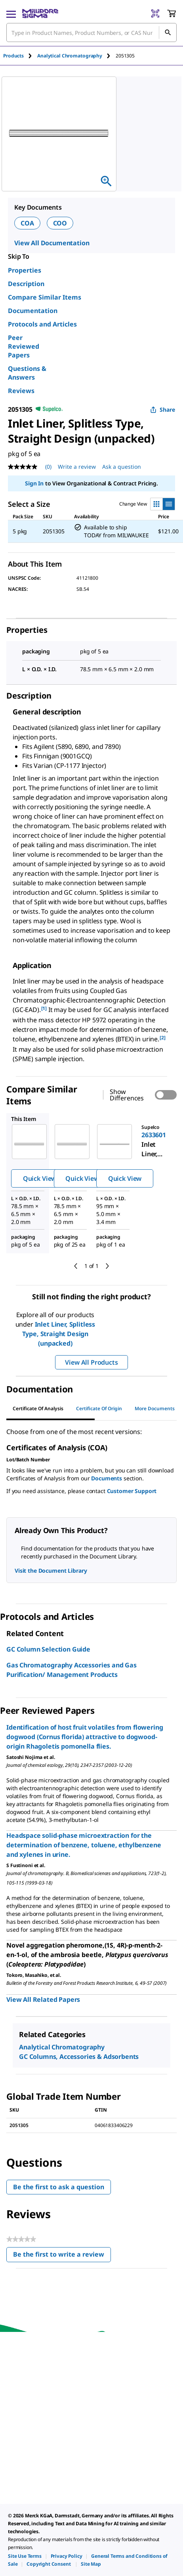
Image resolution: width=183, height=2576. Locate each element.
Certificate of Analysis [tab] (38, 1408)
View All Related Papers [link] (43, 1999)
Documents (106, 1478)
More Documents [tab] (155, 1408)
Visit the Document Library (51, 1570)
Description (26, 283)
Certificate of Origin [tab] (99, 1408)
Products (13, 55)
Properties (24, 270)
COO (60, 223)
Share (162, 409)
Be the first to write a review (62, 2256)
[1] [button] (44, 1008)
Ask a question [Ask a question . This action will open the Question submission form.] (121, 466)
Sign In (34, 483)
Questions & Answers (27, 373)
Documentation (32, 310)
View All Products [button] (91, 1362)
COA (27, 223)
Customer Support (132, 1491)
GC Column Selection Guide (48, 1649)
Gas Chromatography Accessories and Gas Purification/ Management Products (71, 1670)
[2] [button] (163, 1037)
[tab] (20, 55)
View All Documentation (51, 243)
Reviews (21, 390)
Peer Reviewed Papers (23, 346)
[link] (25, 2556)
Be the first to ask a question (58, 2187)
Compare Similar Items (44, 297)
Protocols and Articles (42, 324)
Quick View (39, 1178)
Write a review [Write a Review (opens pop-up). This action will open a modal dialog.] (77, 466)
